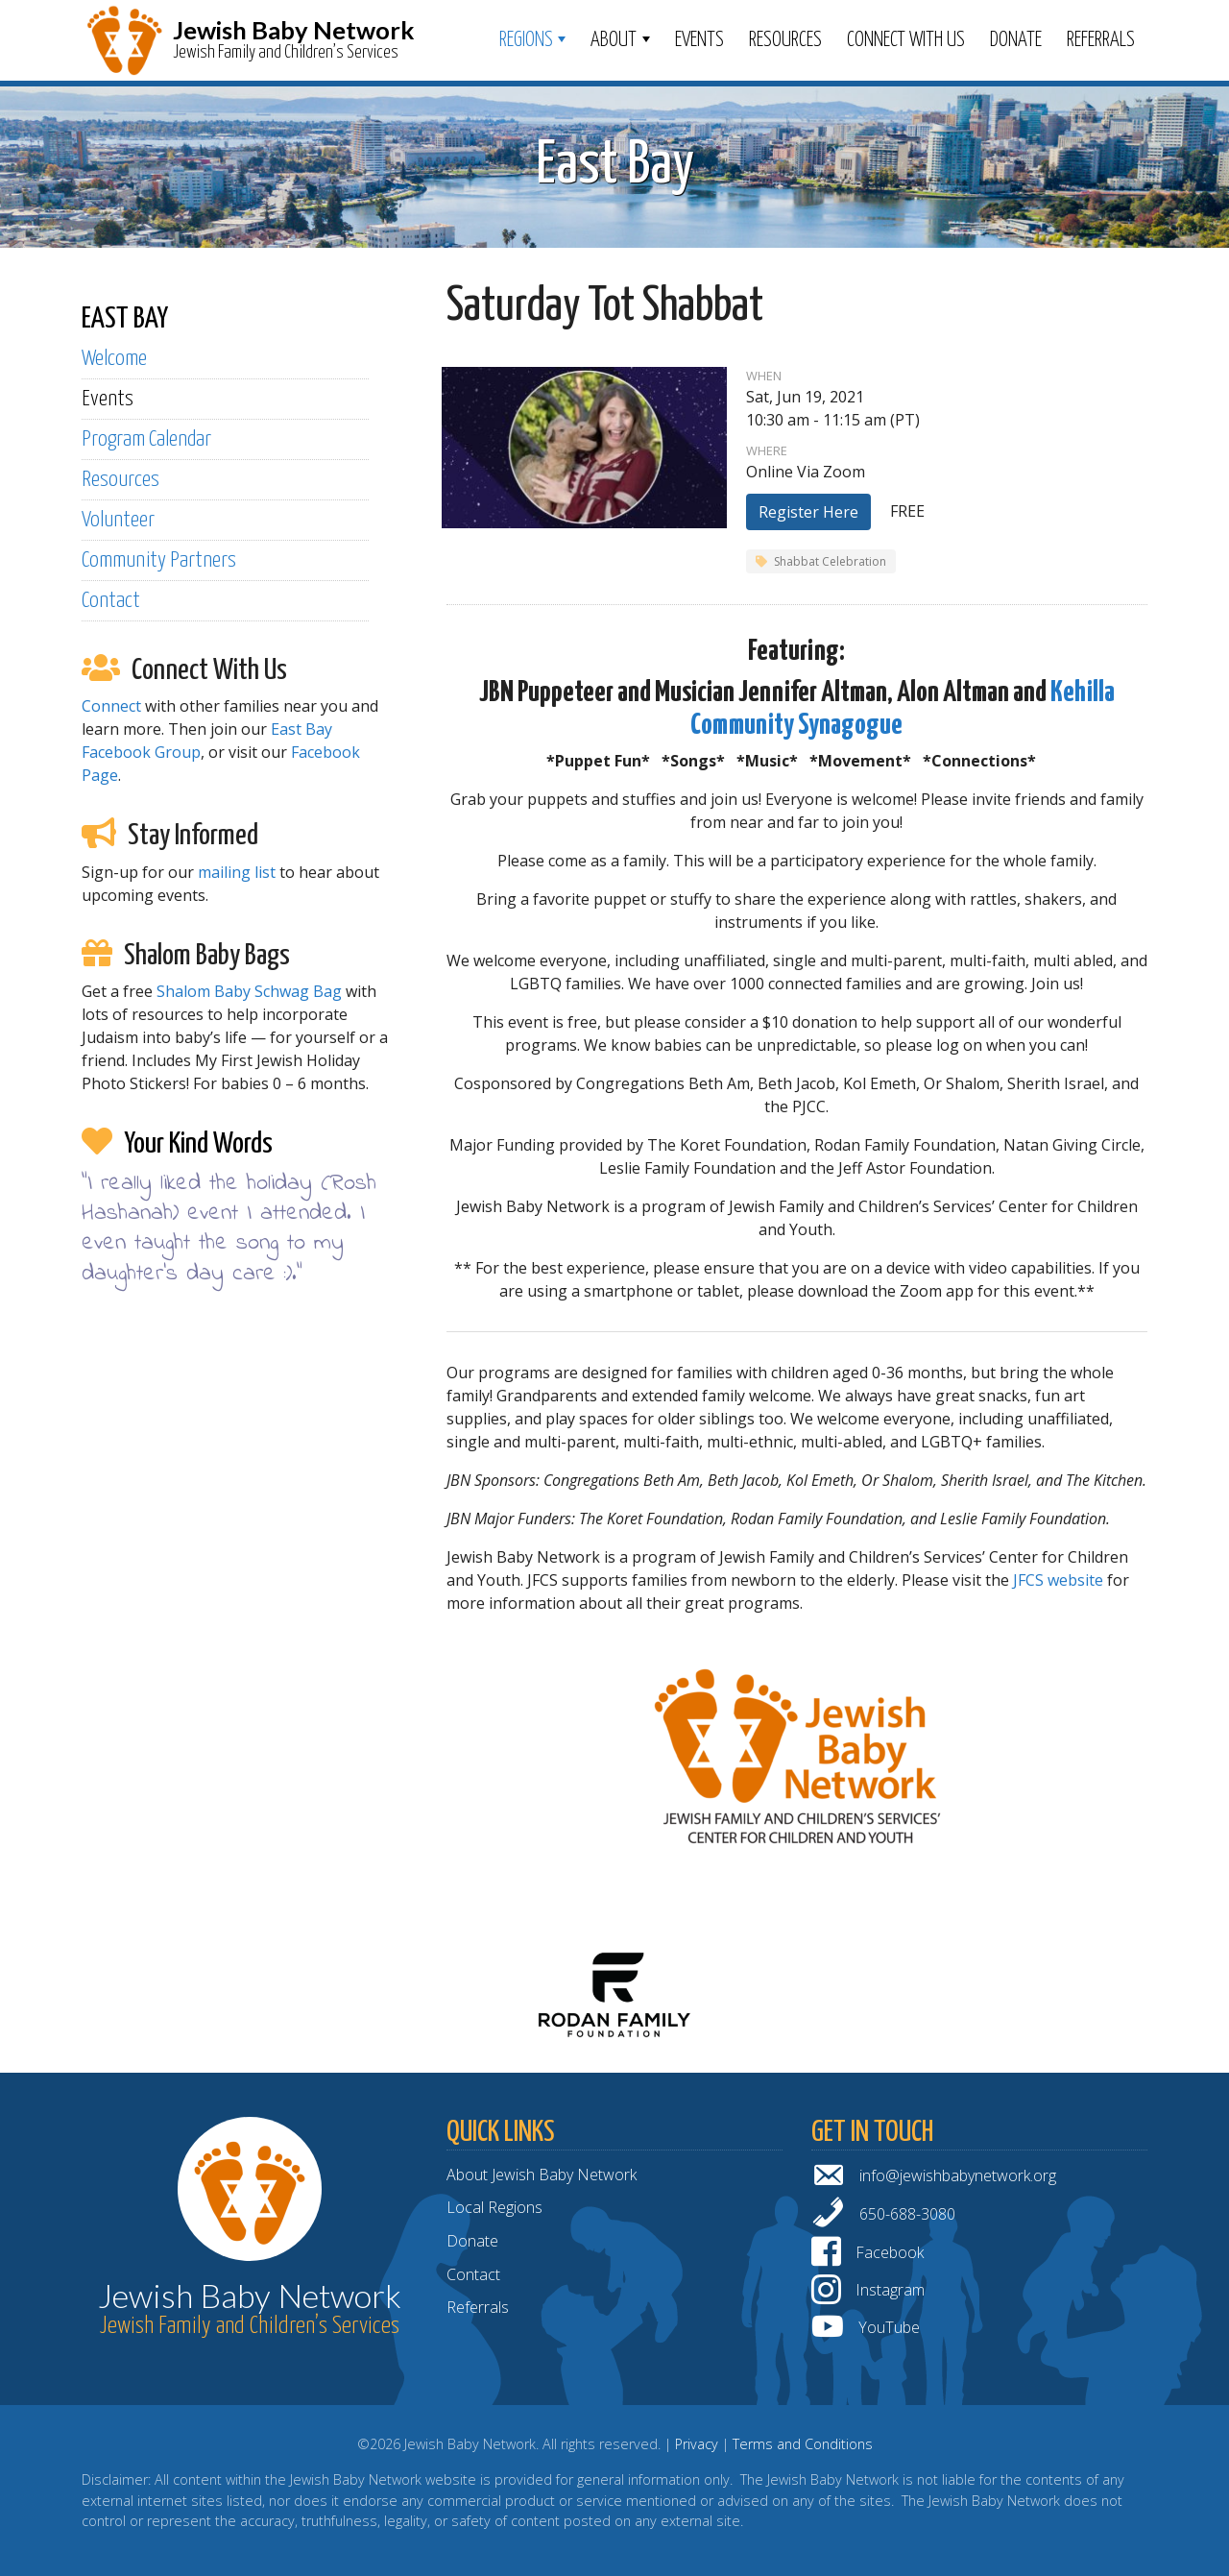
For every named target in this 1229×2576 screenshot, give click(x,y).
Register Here (808, 511)
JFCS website (1058, 1580)
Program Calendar (146, 439)
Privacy (696, 2444)
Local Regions (494, 2207)
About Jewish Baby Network (541, 2174)
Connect (111, 706)
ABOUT (613, 40)
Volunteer (118, 520)
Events (699, 40)
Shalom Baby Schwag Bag (249, 991)
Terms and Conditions (803, 2444)
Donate (1016, 40)
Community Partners (159, 560)
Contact (111, 601)
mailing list (237, 872)
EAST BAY (125, 318)
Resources (785, 40)
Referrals (1101, 40)
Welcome (114, 359)
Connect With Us (906, 40)
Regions (526, 40)
